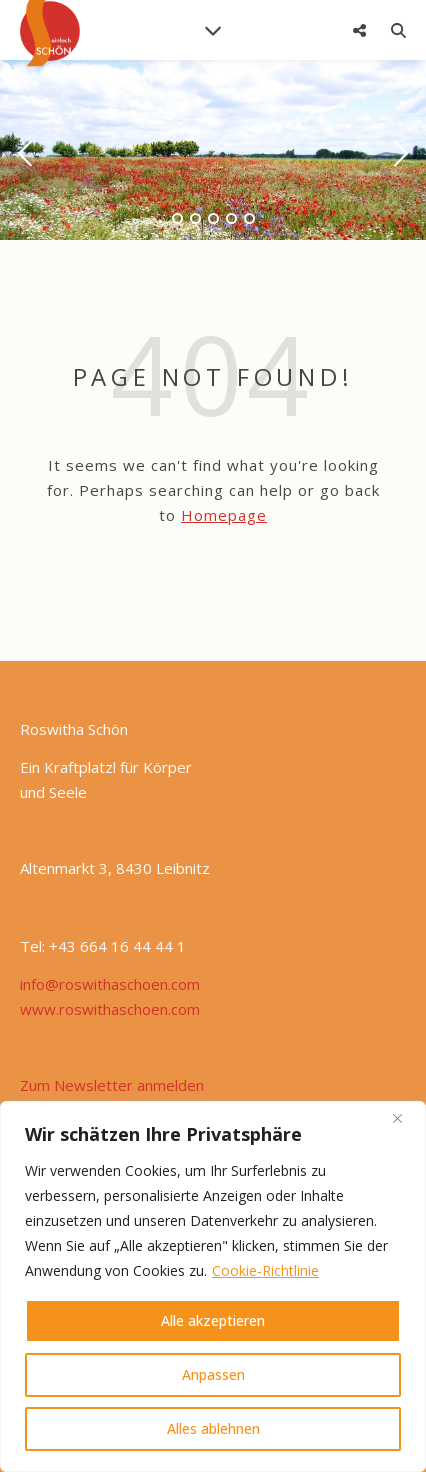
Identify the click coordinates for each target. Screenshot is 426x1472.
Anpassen (213, 1374)
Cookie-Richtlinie (265, 1270)
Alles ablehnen (213, 1428)
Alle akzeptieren (213, 1320)
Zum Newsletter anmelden (112, 1085)
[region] (213, 1286)
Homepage (224, 515)
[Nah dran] (405, 1118)
